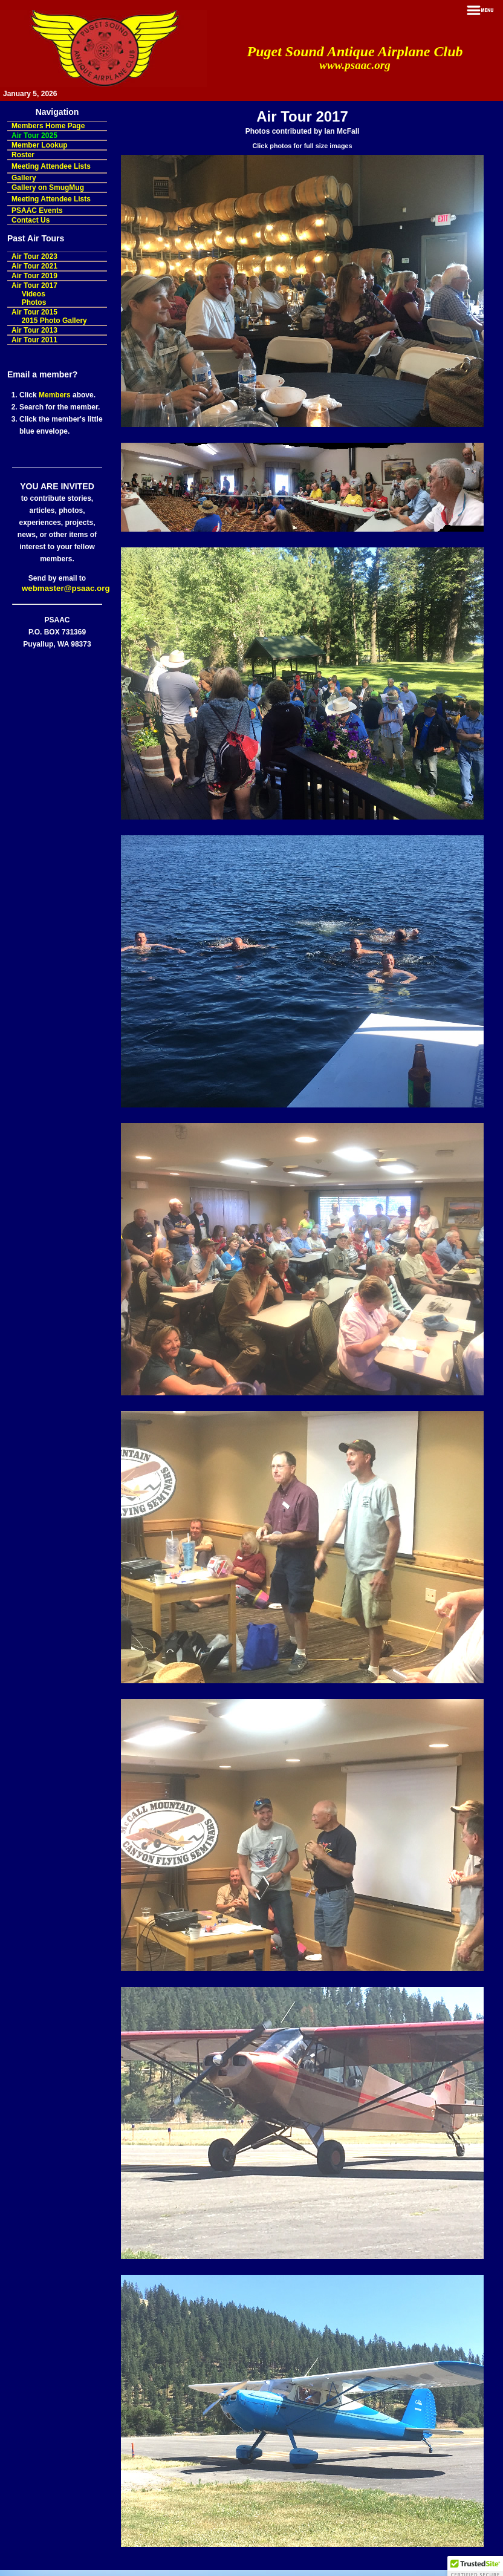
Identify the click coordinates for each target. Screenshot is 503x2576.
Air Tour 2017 (34, 285)
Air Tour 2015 (34, 312)
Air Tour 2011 (34, 340)
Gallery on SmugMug (47, 187)
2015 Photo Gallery (54, 320)
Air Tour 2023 (34, 256)
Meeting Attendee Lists (51, 166)
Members (55, 395)
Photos (34, 302)
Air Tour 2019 (34, 276)
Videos (33, 294)
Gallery (23, 178)
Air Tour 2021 (34, 266)
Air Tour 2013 (34, 330)
